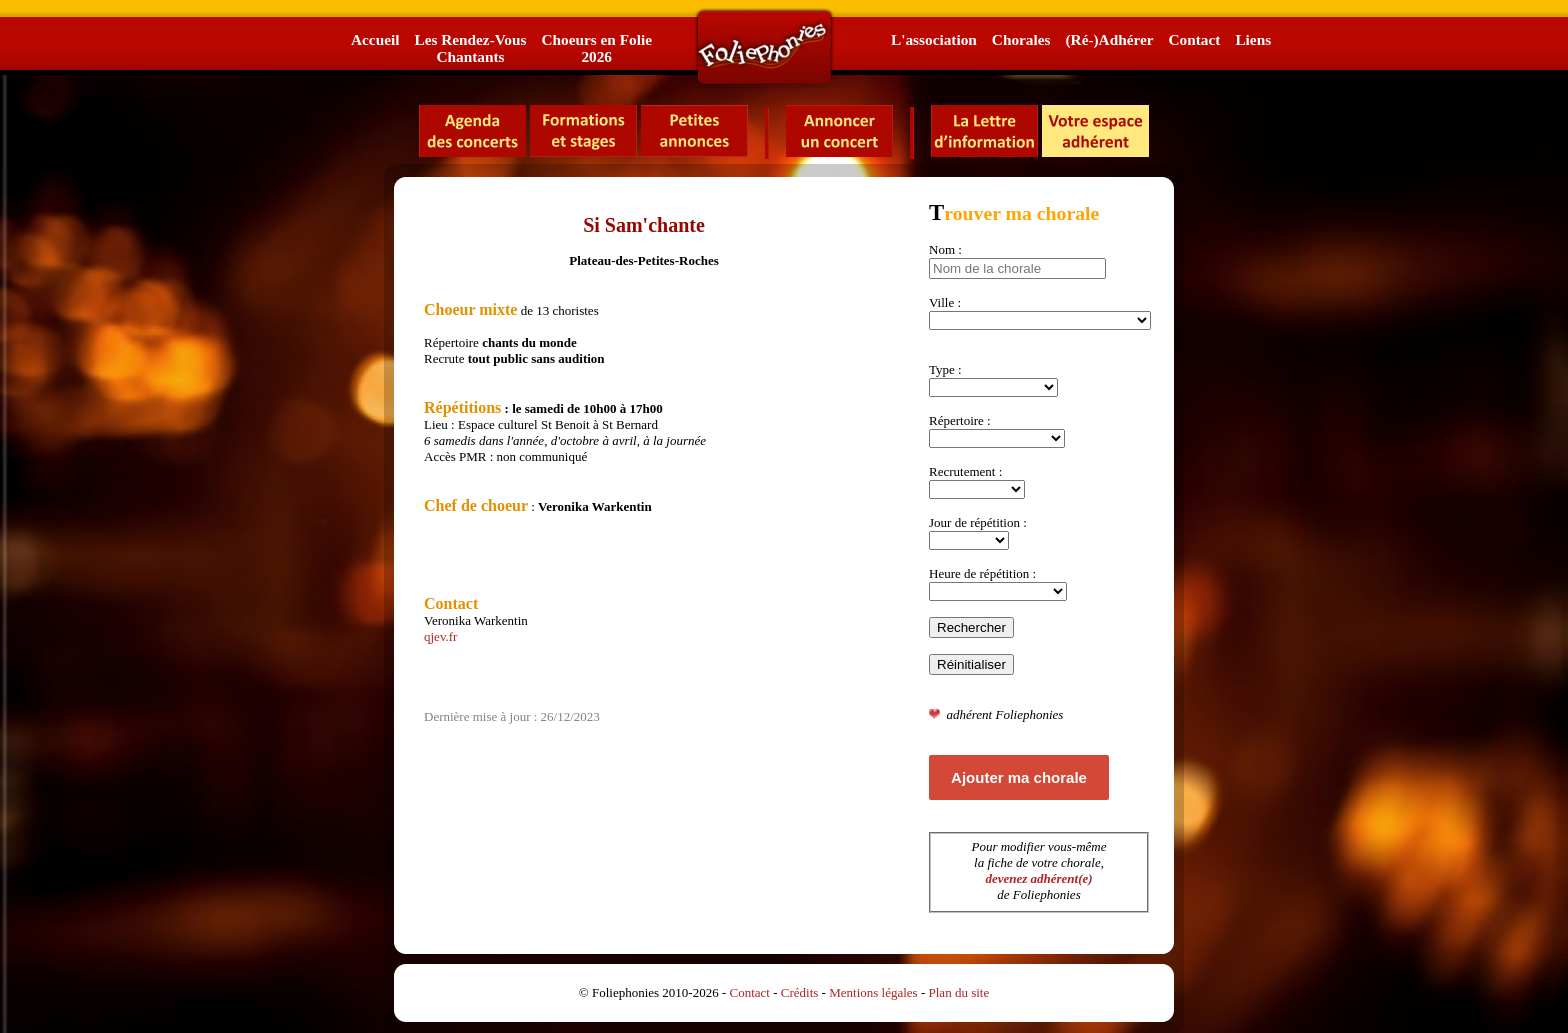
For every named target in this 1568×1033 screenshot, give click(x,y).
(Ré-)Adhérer (1109, 39)
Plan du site (959, 992)
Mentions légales (873, 992)
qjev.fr (440, 636)
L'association (934, 39)
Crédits (800, 992)
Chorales (1021, 39)
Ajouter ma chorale (1019, 777)
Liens (1253, 39)
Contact (1195, 39)
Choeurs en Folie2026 (596, 48)
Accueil (375, 39)
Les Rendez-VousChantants (470, 48)
